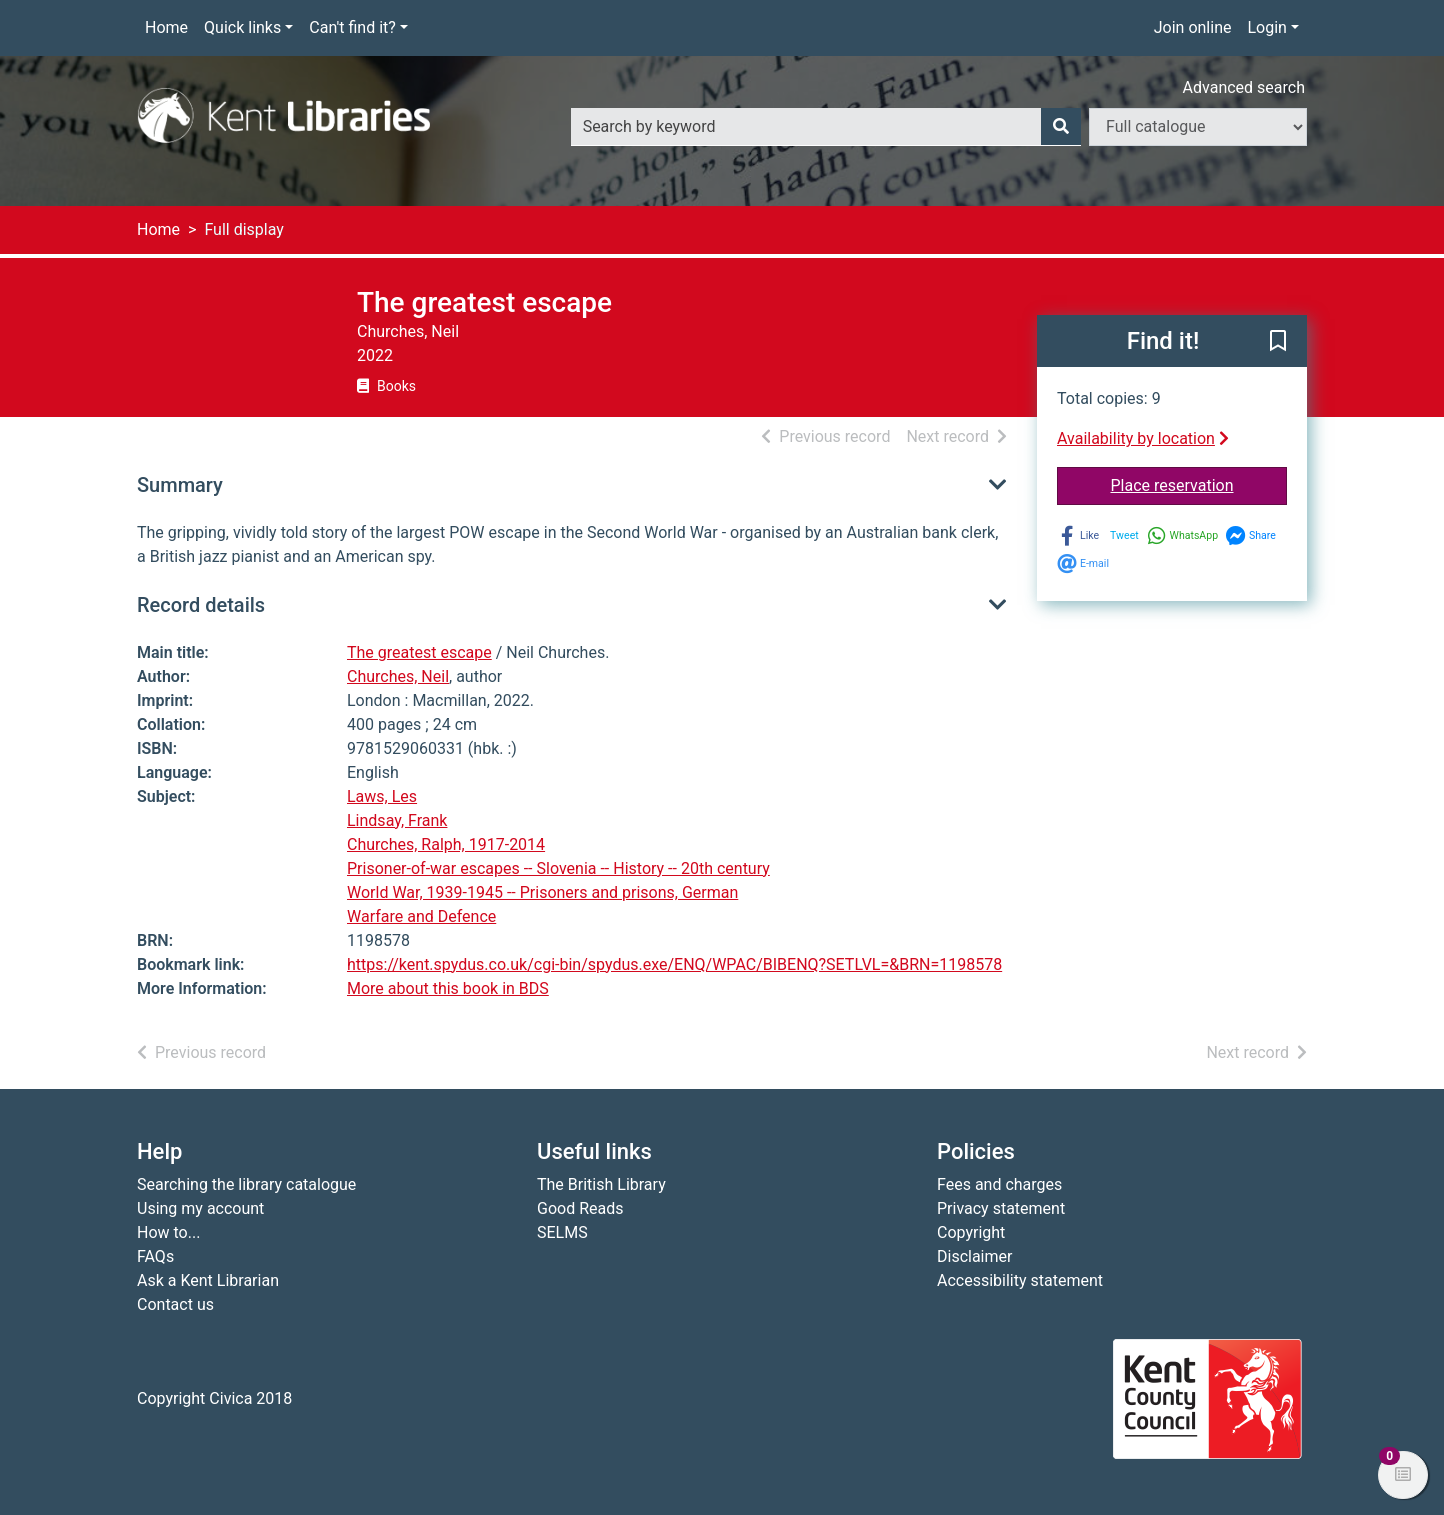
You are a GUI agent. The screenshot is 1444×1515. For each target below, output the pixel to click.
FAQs (155, 1256)
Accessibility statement (1020, 1280)
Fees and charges (999, 1184)
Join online (1193, 27)
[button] (1278, 342)
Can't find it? (352, 27)
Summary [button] (180, 485)
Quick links (242, 27)
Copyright (971, 1232)
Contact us (175, 1304)
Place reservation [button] (1199, 484)
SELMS (562, 1232)
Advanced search (1244, 87)
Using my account (200, 1208)
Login (1266, 27)
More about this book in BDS (448, 988)
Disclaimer (974, 1256)
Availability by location (1143, 438)
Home (166, 27)
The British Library (601, 1184)
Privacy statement (1001, 1208)
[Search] (1061, 127)
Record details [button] (201, 605)
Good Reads (580, 1208)
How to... (168, 1232)
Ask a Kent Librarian (208, 1280)
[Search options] (1198, 127)
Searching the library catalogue (246, 1184)
